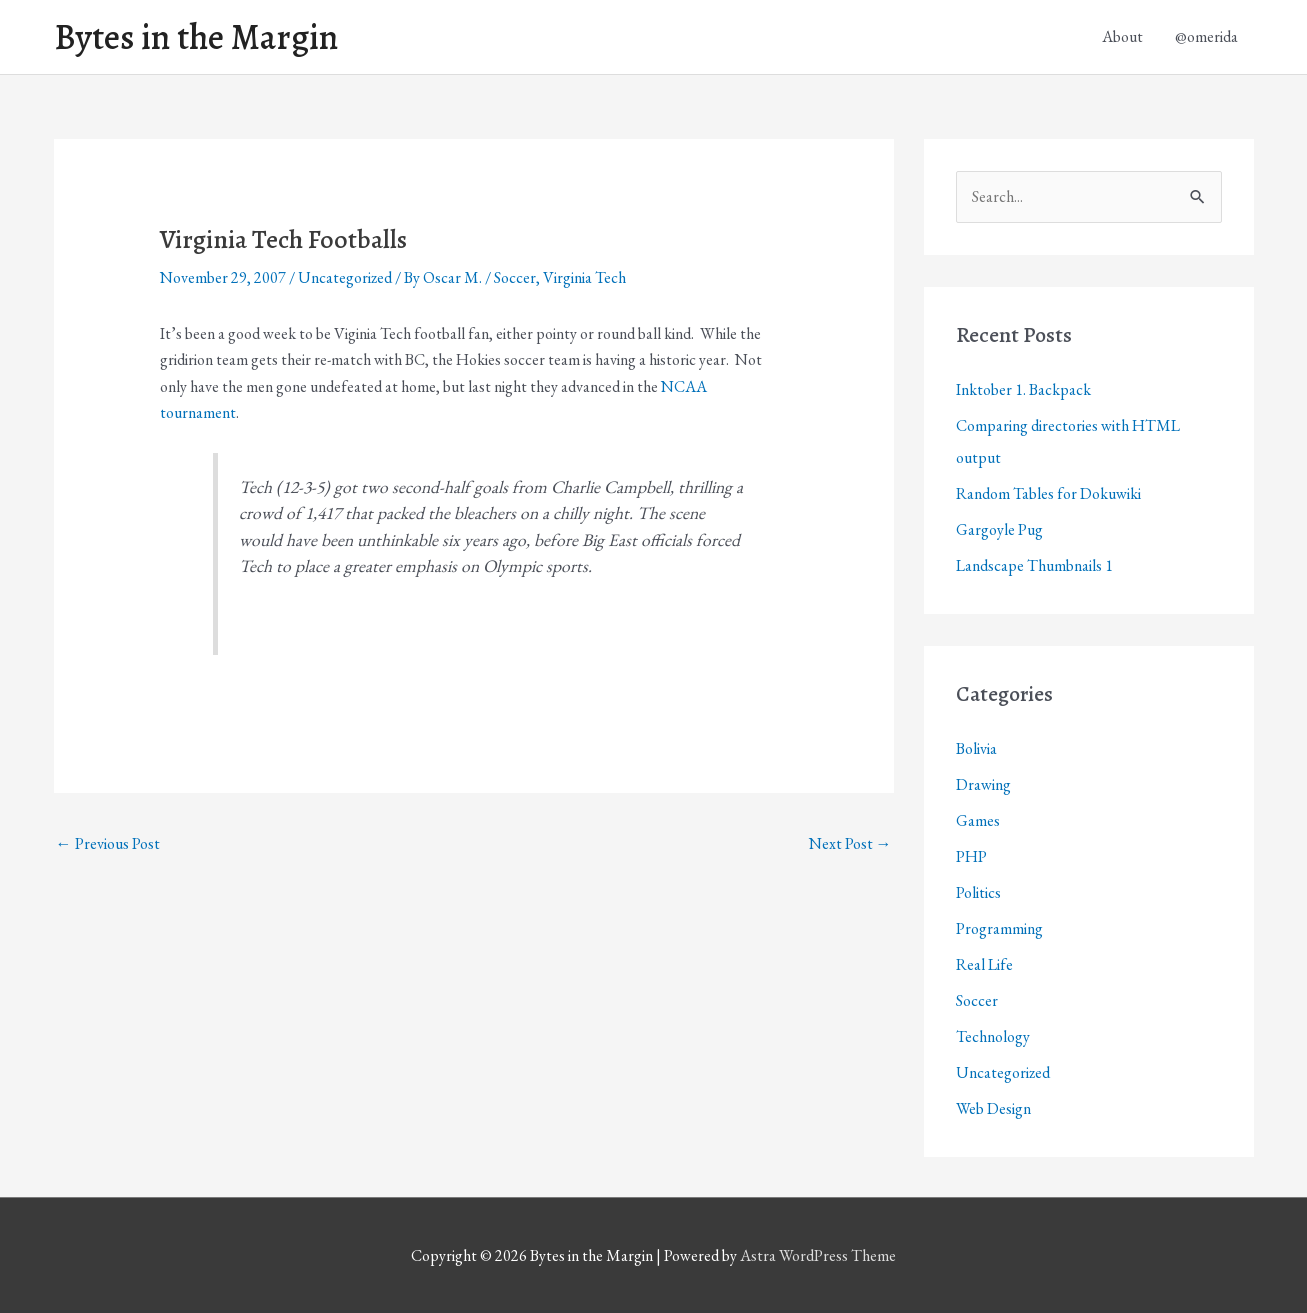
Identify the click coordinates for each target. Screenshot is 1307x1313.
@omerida (1206, 36)
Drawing (983, 784)
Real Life (984, 964)
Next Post (850, 843)
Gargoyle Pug (999, 529)
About (1122, 36)
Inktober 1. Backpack (1023, 389)
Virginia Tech (584, 277)
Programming (999, 928)
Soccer (515, 277)
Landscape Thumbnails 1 (1034, 565)
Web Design (993, 1108)
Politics (978, 892)
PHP (971, 856)
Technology (993, 1036)
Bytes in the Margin (196, 37)
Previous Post (108, 843)
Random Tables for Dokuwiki (1048, 493)
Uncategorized (345, 277)
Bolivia (976, 748)
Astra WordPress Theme (818, 1255)
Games (978, 820)
